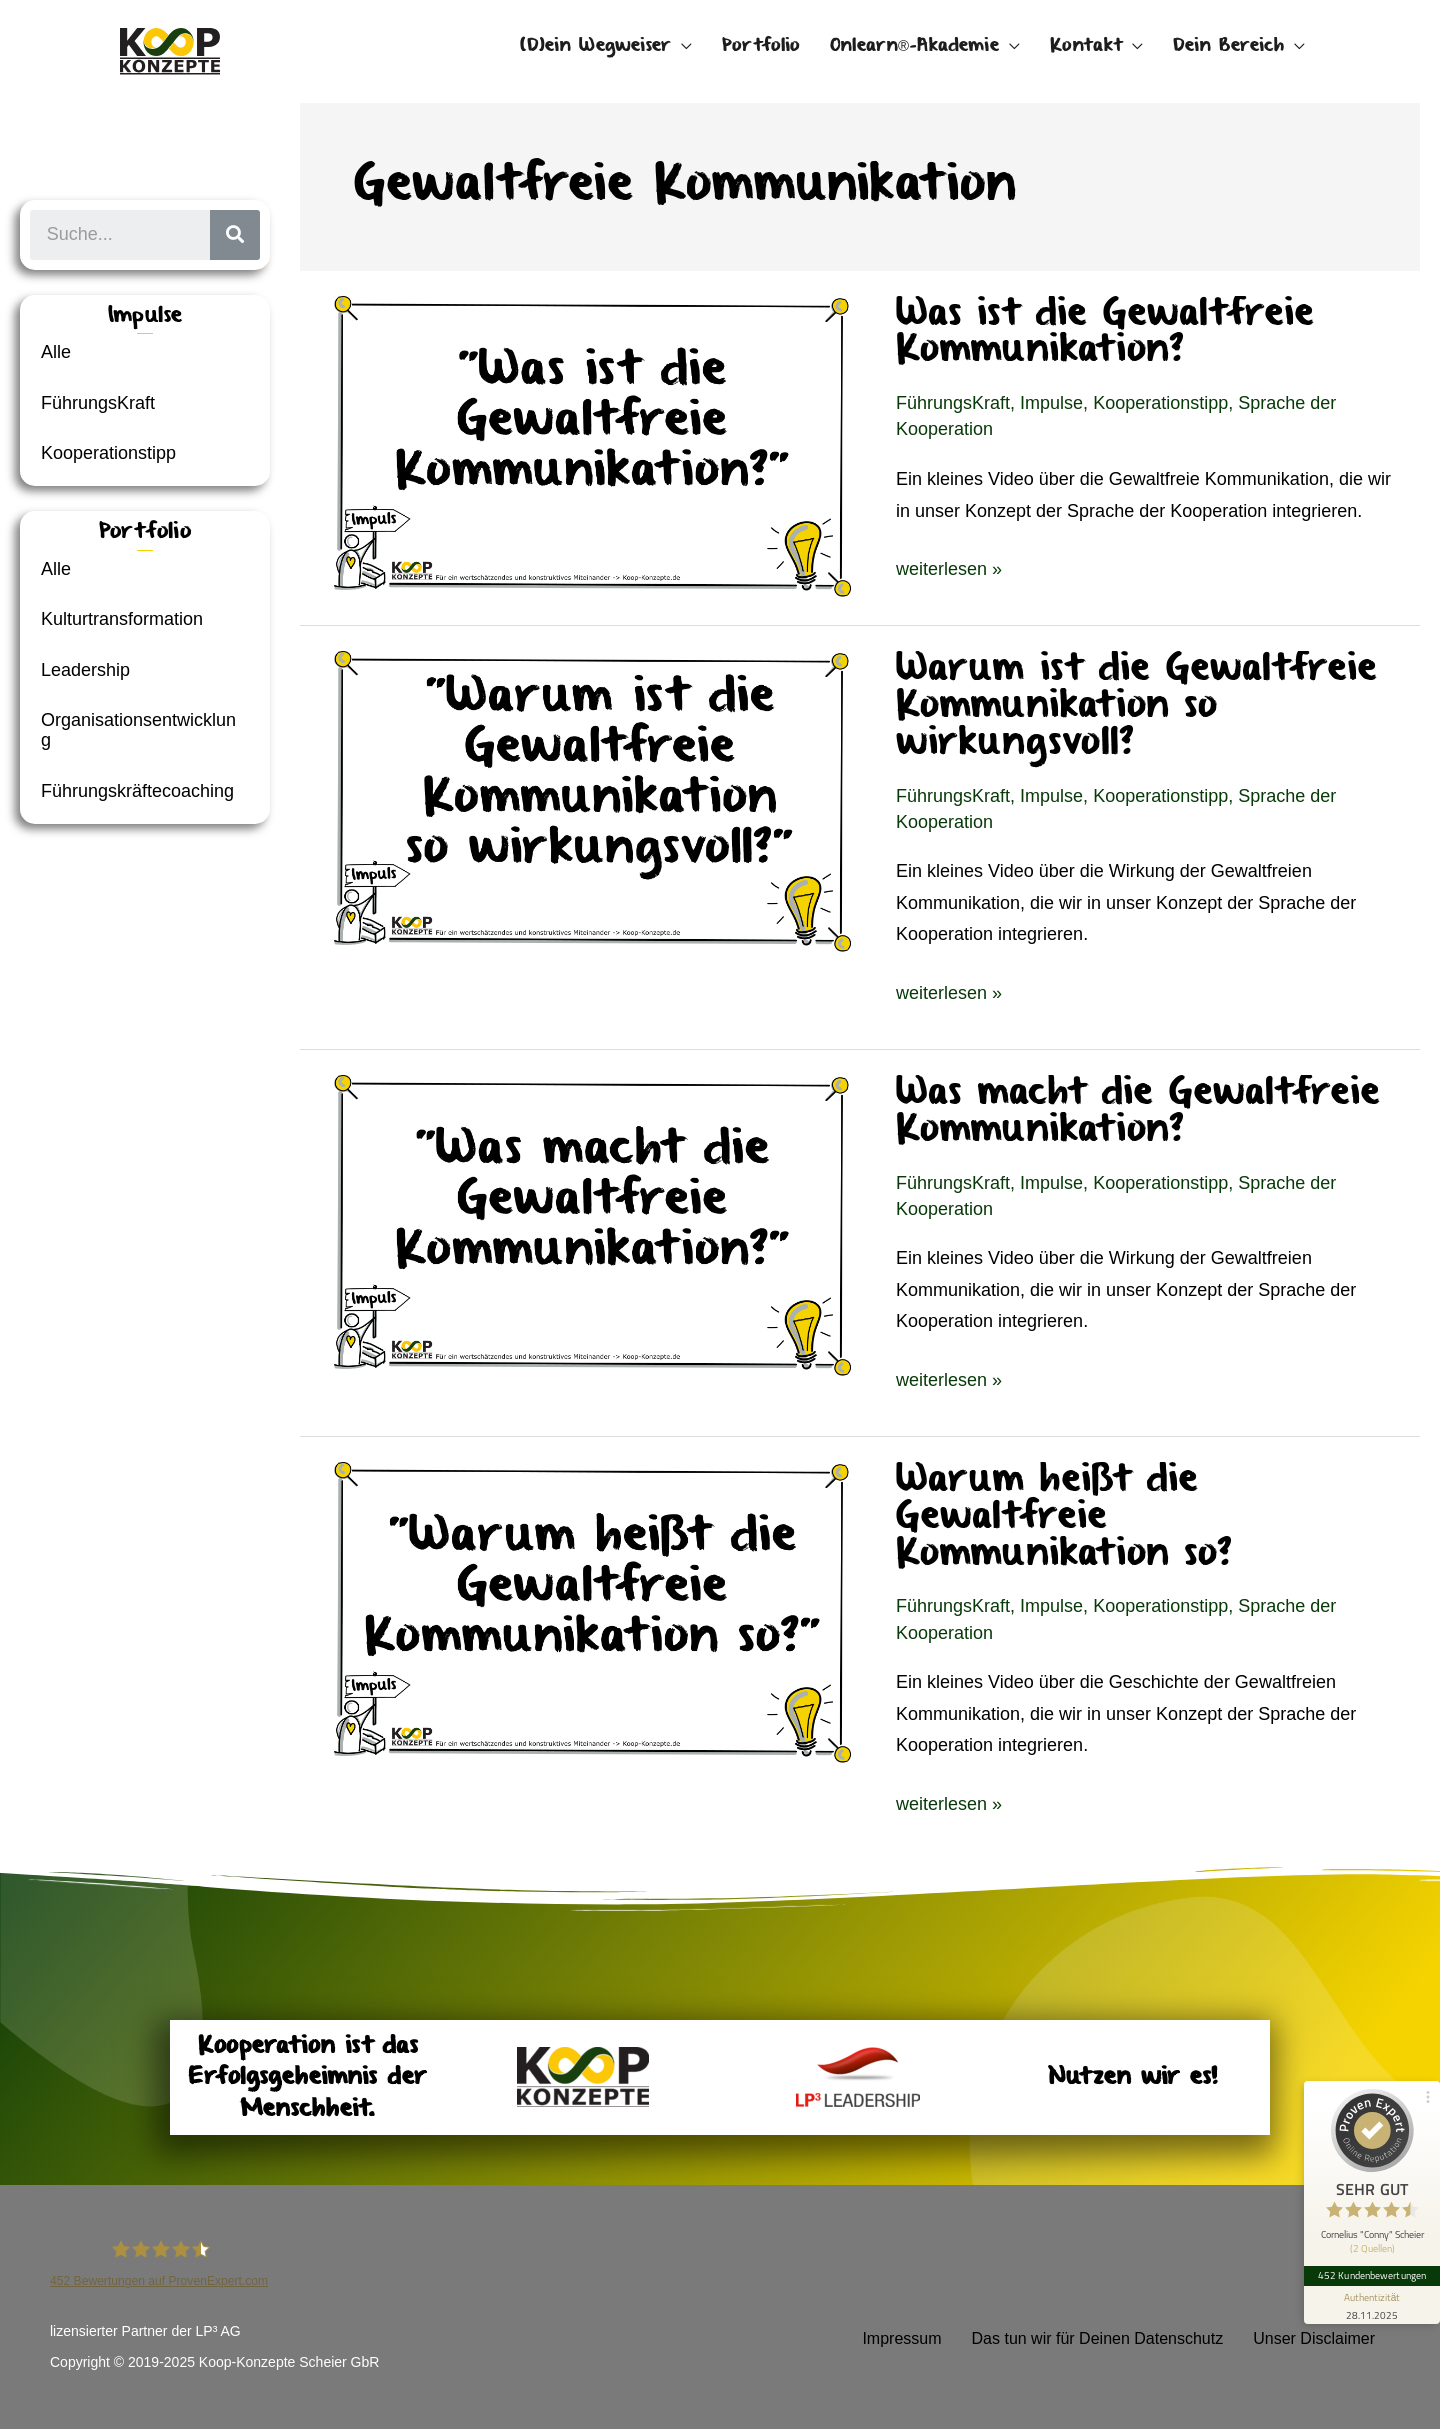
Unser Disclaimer (1314, 2338)
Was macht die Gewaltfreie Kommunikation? (1138, 1111)
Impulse (1051, 403)
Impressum (901, 2338)
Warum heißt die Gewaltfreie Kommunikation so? (1064, 1516)
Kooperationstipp (108, 453)
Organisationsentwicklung (138, 730)
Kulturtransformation (122, 619)
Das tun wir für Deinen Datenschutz (1098, 2338)
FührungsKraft (98, 403)
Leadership (85, 670)
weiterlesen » (949, 566)
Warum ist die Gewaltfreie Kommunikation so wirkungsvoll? (1136, 705)
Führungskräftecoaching (137, 791)
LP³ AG (218, 2331)
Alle (56, 352)
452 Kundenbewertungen (1372, 2275)
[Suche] (235, 235)
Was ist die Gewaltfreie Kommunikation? (1105, 332)
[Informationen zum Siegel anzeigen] (1372, 2305)
